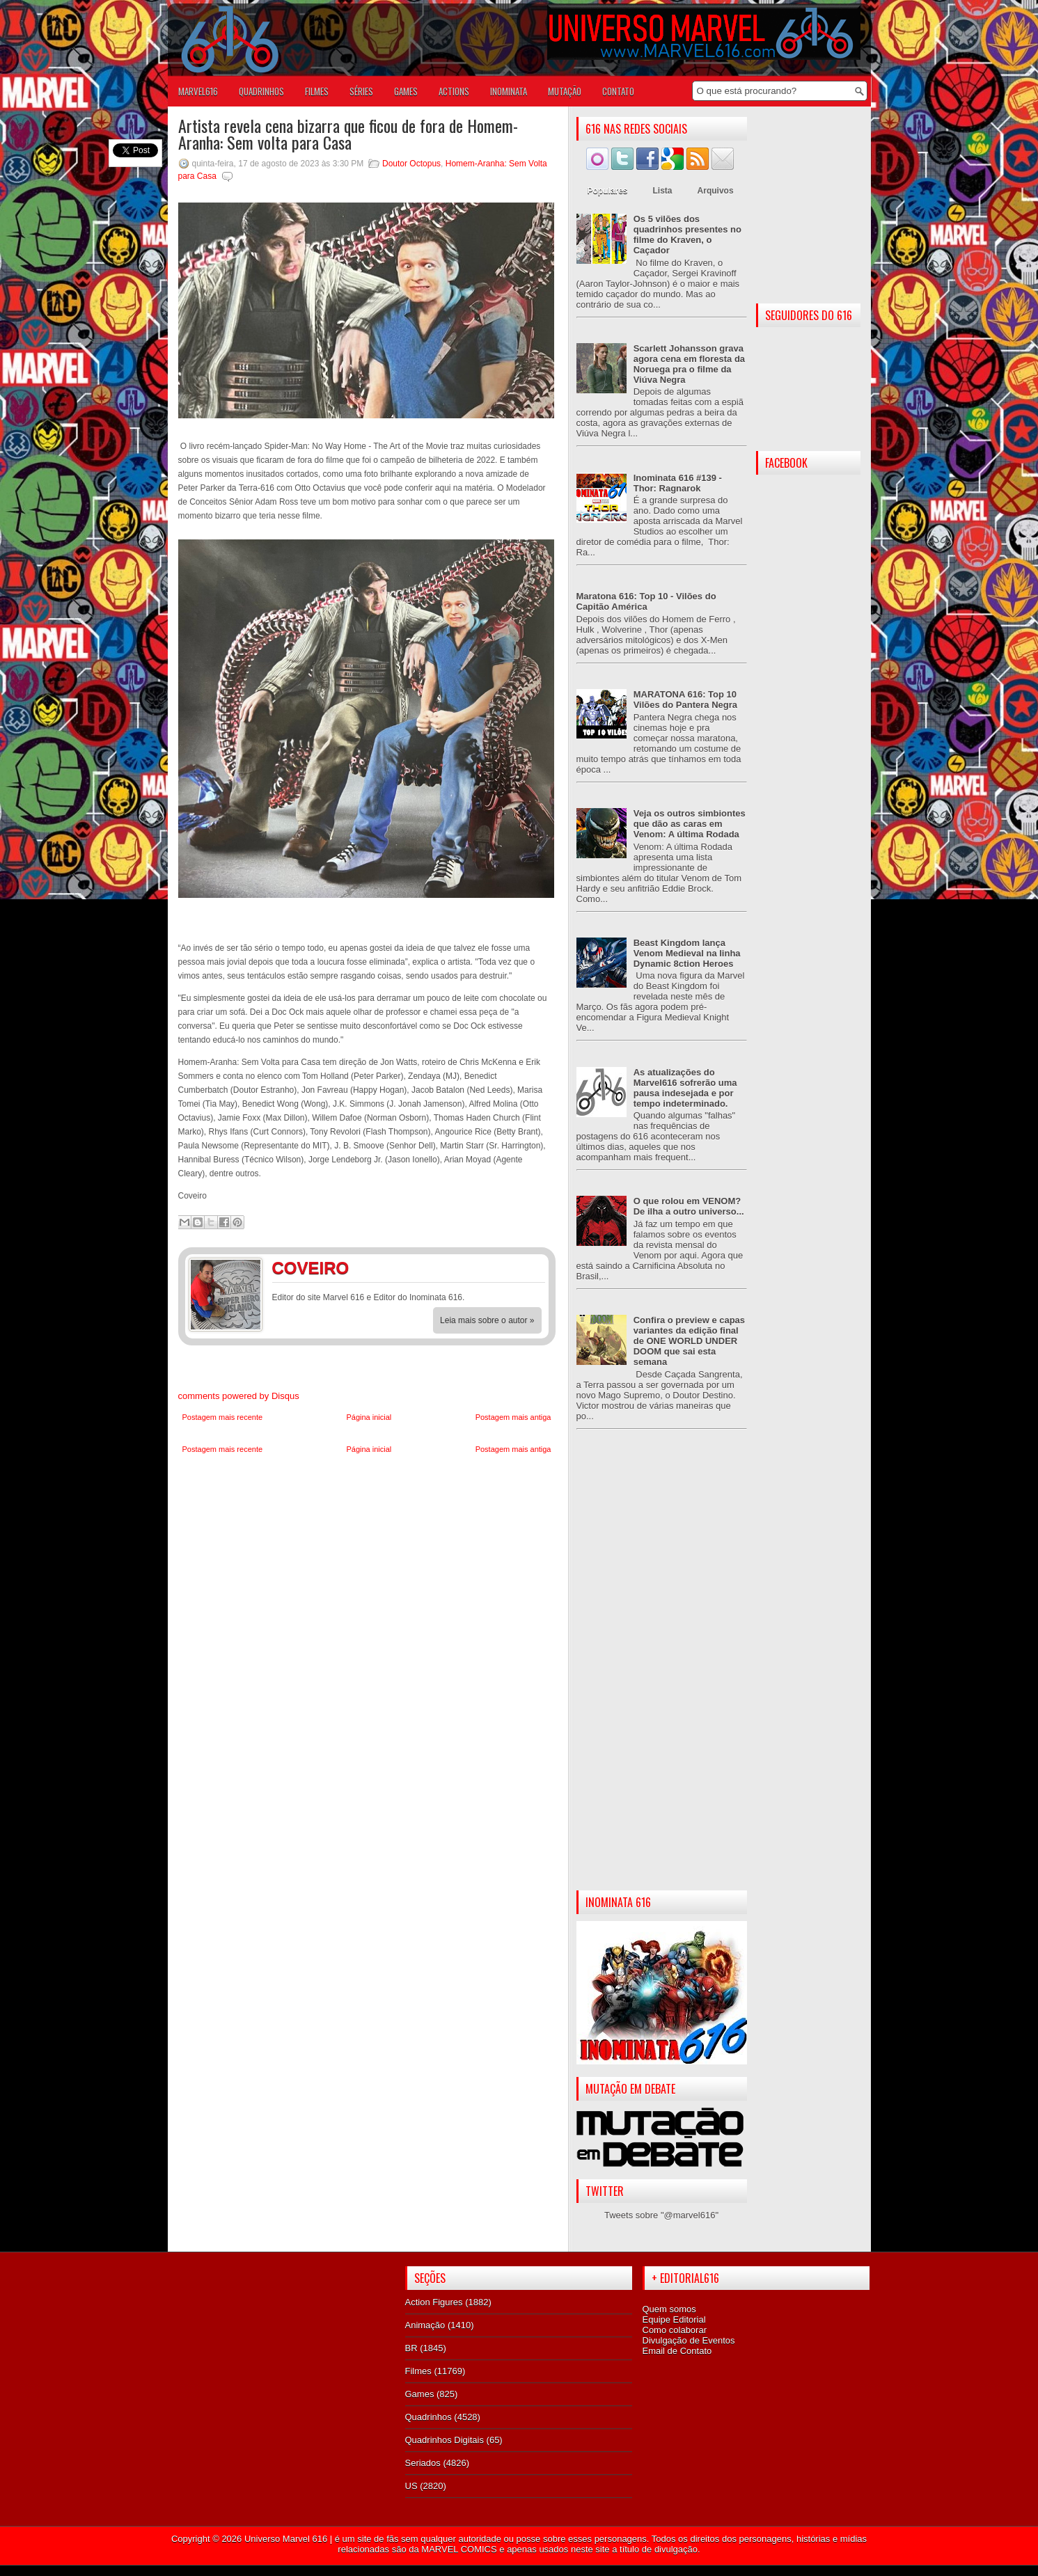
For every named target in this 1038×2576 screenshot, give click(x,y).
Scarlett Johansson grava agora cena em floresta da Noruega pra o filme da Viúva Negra (689, 364)
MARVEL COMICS (458, 2549)
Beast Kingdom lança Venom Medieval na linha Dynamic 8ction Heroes (687, 953)
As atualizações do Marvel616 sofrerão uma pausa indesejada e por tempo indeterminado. (685, 1088)
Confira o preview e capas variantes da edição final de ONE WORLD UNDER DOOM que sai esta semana (689, 1341)
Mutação (564, 91)
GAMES (406, 91)
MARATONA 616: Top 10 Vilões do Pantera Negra (685, 699)
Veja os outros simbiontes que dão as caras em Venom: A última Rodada (690, 823)
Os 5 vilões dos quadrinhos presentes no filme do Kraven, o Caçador (687, 234)
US (411, 2486)
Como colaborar (675, 2330)
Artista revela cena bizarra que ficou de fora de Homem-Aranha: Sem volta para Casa (348, 133)
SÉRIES (361, 91)
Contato (618, 91)
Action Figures (434, 2302)
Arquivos (716, 191)
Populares (608, 191)
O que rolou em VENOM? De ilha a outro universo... (689, 1206)
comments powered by (238, 1396)
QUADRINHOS (261, 91)
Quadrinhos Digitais (444, 2440)
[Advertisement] (661, 1671)
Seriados (423, 2463)
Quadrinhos (428, 2417)
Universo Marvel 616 (285, 2539)
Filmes (418, 2371)
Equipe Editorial (674, 2319)
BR (411, 2348)
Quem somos (669, 2309)
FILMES (317, 91)
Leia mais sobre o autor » (487, 1320)
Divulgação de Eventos (689, 2340)
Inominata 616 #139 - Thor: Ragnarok (678, 483)
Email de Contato (677, 2351)
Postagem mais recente (222, 1417)
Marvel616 (198, 91)
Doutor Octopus (411, 163)
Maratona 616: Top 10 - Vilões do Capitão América (646, 601)
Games (419, 2394)
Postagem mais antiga (513, 1417)
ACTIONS (454, 91)
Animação (425, 2325)
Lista (663, 191)
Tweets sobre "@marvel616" (661, 2215)
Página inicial (368, 1417)
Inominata (508, 91)
